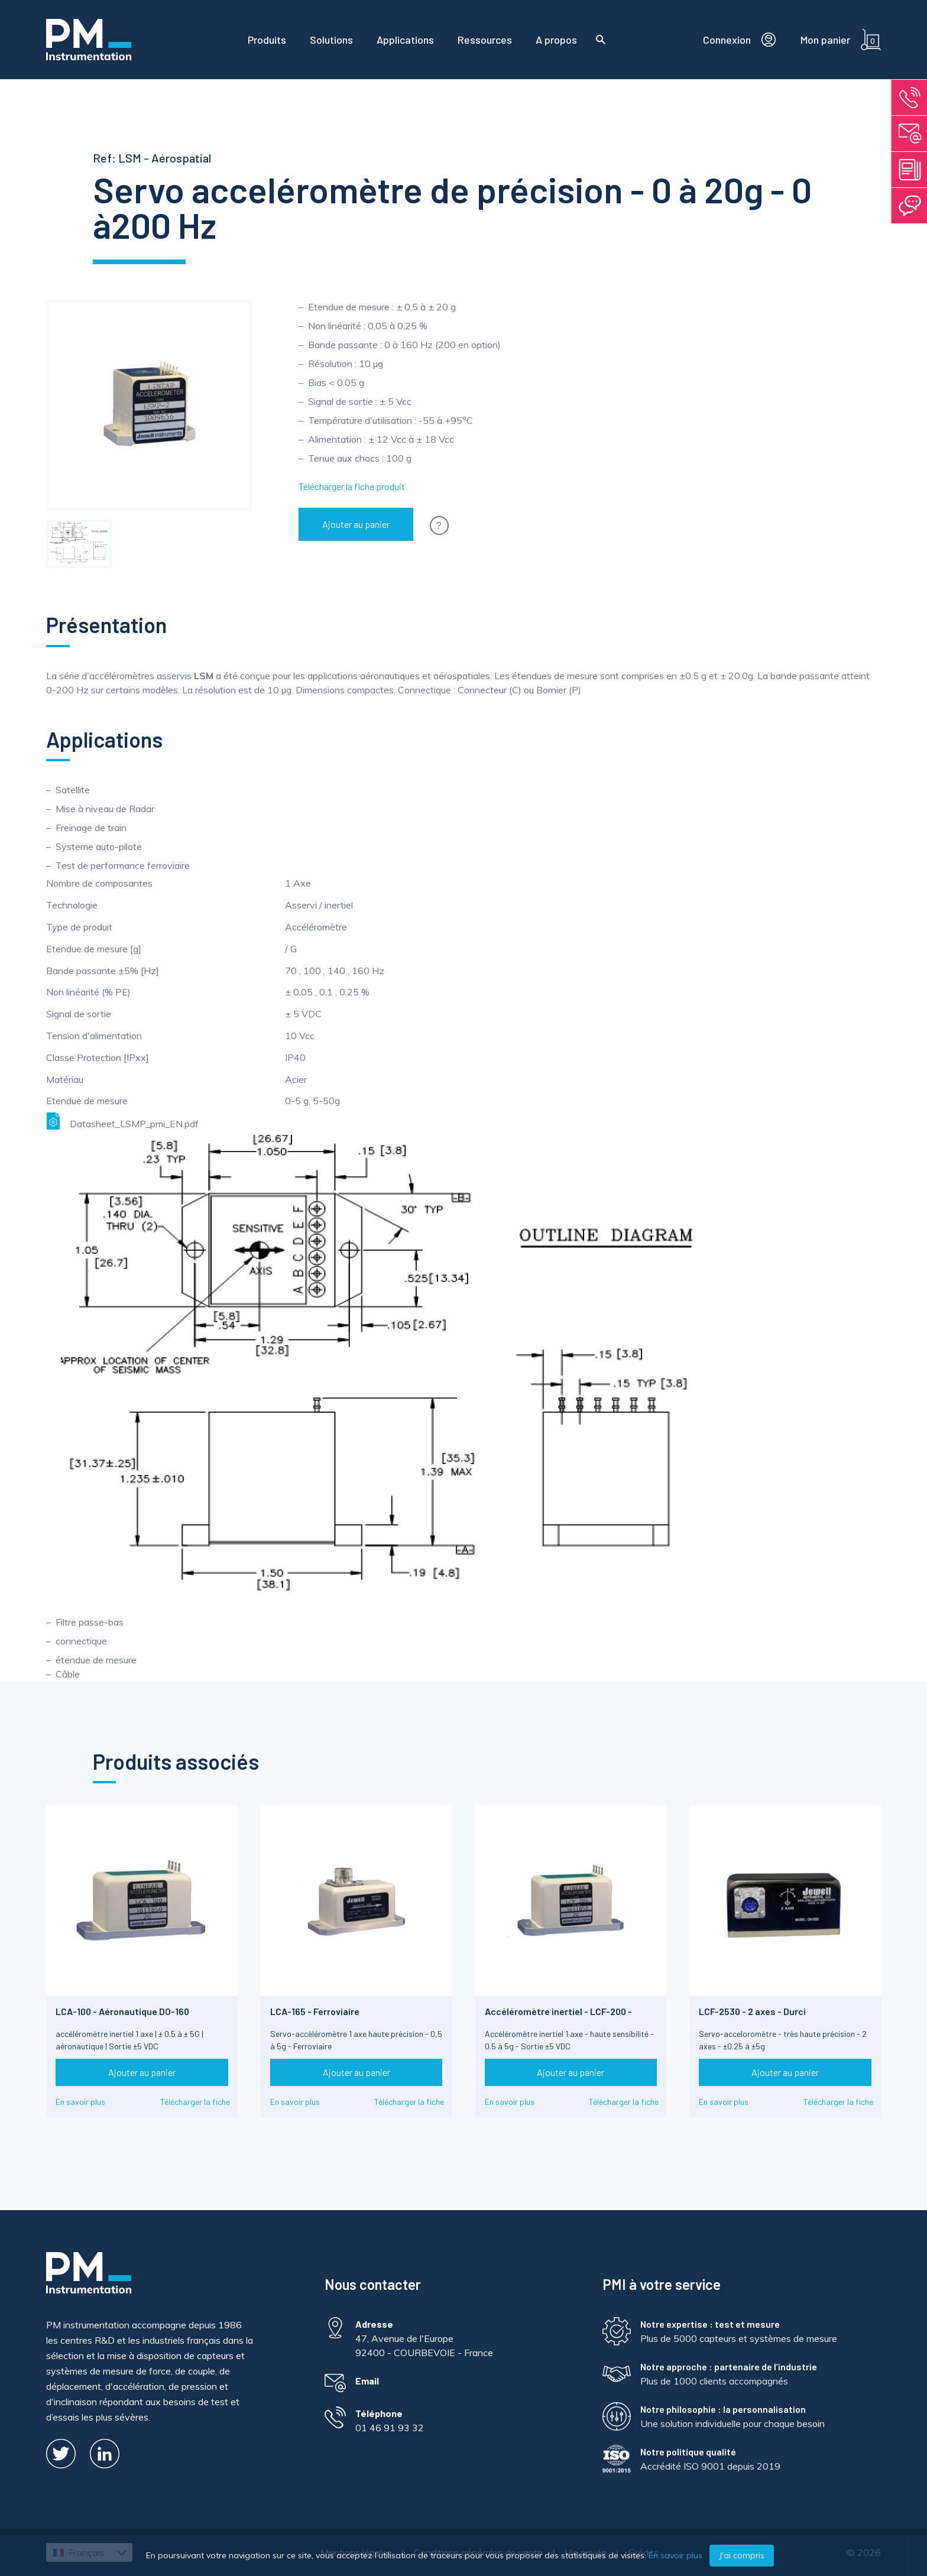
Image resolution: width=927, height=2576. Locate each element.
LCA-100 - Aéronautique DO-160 (122, 2011)
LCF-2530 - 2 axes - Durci (752, 2011)
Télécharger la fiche (195, 2102)
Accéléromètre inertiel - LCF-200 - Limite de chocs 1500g (558, 2017)
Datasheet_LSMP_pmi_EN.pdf (122, 1121)
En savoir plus (80, 2102)
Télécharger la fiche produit (352, 486)
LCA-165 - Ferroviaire (314, 2011)
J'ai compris (741, 2555)
